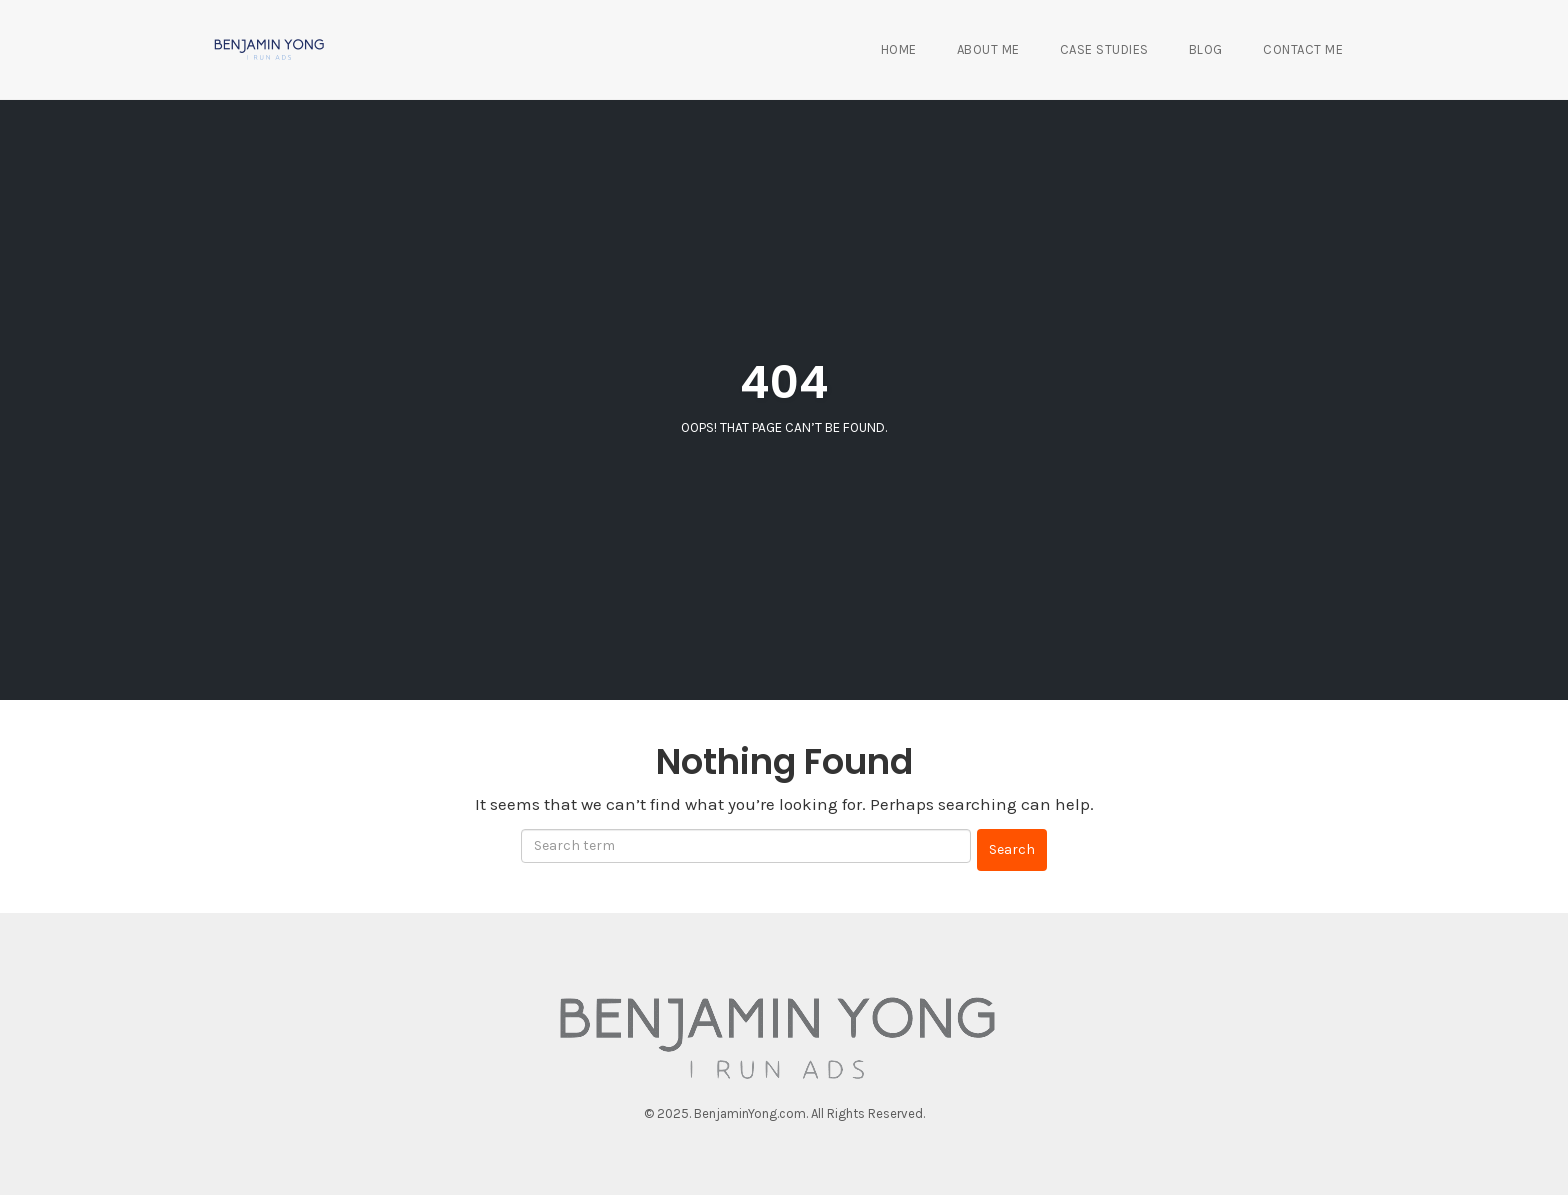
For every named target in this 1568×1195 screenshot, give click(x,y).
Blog (1206, 49)
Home (899, 49)
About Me (988, 49)
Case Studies (1104, 49)
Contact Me (1303, 49)
